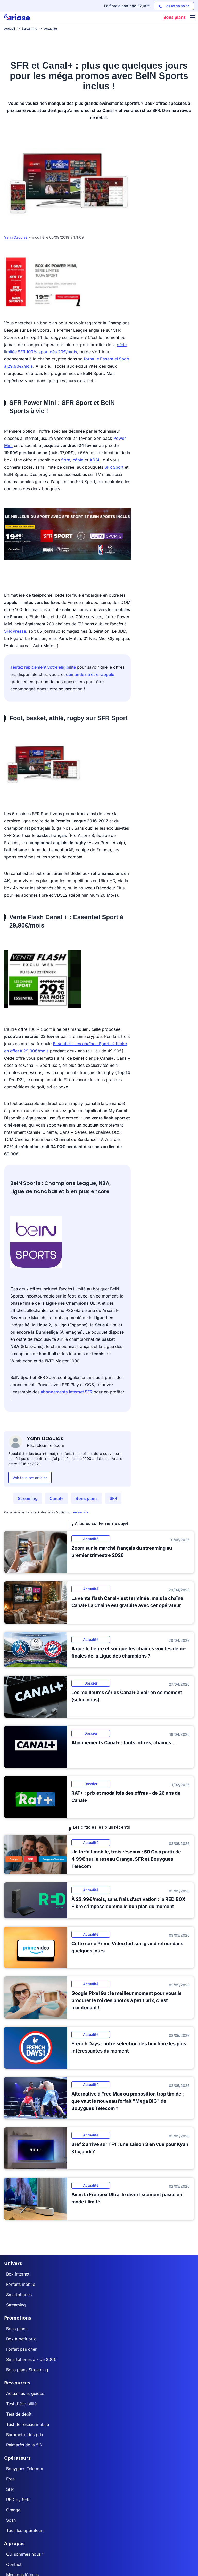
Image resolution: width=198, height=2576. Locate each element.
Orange (13, 2509)
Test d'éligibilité (21, 2403)
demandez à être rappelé (90, 674)
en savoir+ (81, 1512)
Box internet (17, 2274)
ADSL (94, 459)
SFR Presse (15, 631)
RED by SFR (17, 2499)
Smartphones (19, 2294)
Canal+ (57, 1498)
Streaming (28, 1498)
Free (10, 2478)
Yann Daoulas (16, 237)
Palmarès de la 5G (24, 2445)
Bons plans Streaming (27, 2369)
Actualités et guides (25, 2393)
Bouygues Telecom (24, 2468)
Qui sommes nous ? (25, 2554)
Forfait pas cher (21, 2349)
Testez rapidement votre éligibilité (43, 667)
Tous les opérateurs (25, 2530)
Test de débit (18, 2414)
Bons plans (87, 1498)
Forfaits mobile (20, 2284)
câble (78, 459)
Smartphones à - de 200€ (31, 2359)
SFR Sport (113, 467)
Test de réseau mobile (27, 2424)
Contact (13, 2564)
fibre (65, 459)
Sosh (11, 2520)
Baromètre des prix (24, 2434)
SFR (113, 1498)
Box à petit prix (21, 2338)
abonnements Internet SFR (66, 1391)
